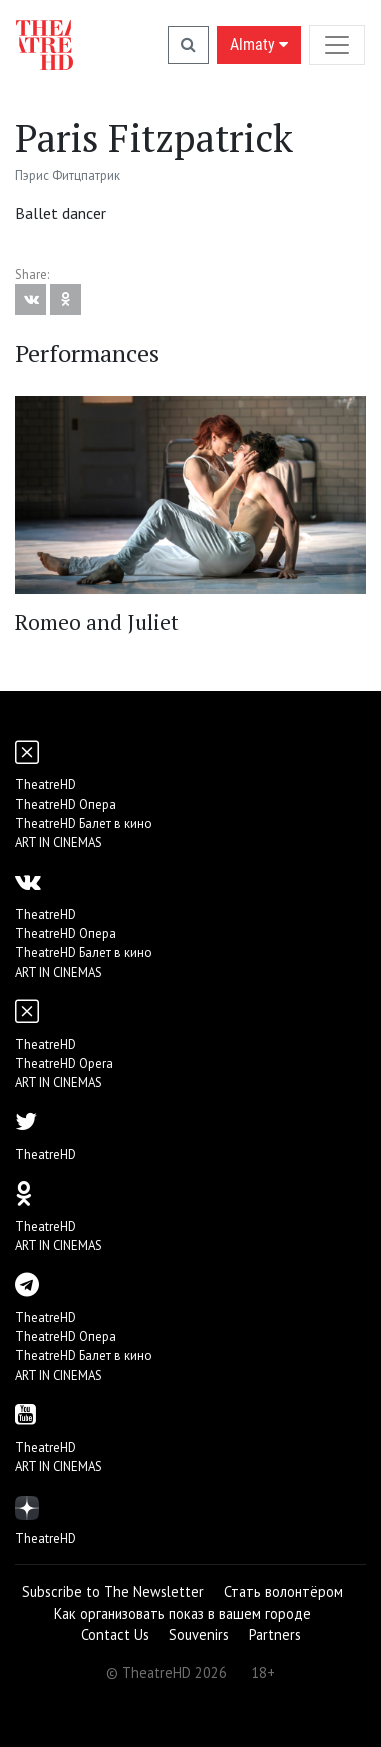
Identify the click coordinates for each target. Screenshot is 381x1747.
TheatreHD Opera (64, 1063)
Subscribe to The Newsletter (113, 1591)
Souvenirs (199, 1634)
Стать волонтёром (283, 1591)
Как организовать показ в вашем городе (182, 1613)
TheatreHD (45, 784)
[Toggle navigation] (337, 44)
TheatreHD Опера (65, 804)
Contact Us (115, 1634)
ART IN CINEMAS (58, 842)
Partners (275, 1634)
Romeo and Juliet (97, 622)
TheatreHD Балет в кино (83, 823)
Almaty (259, 44)
